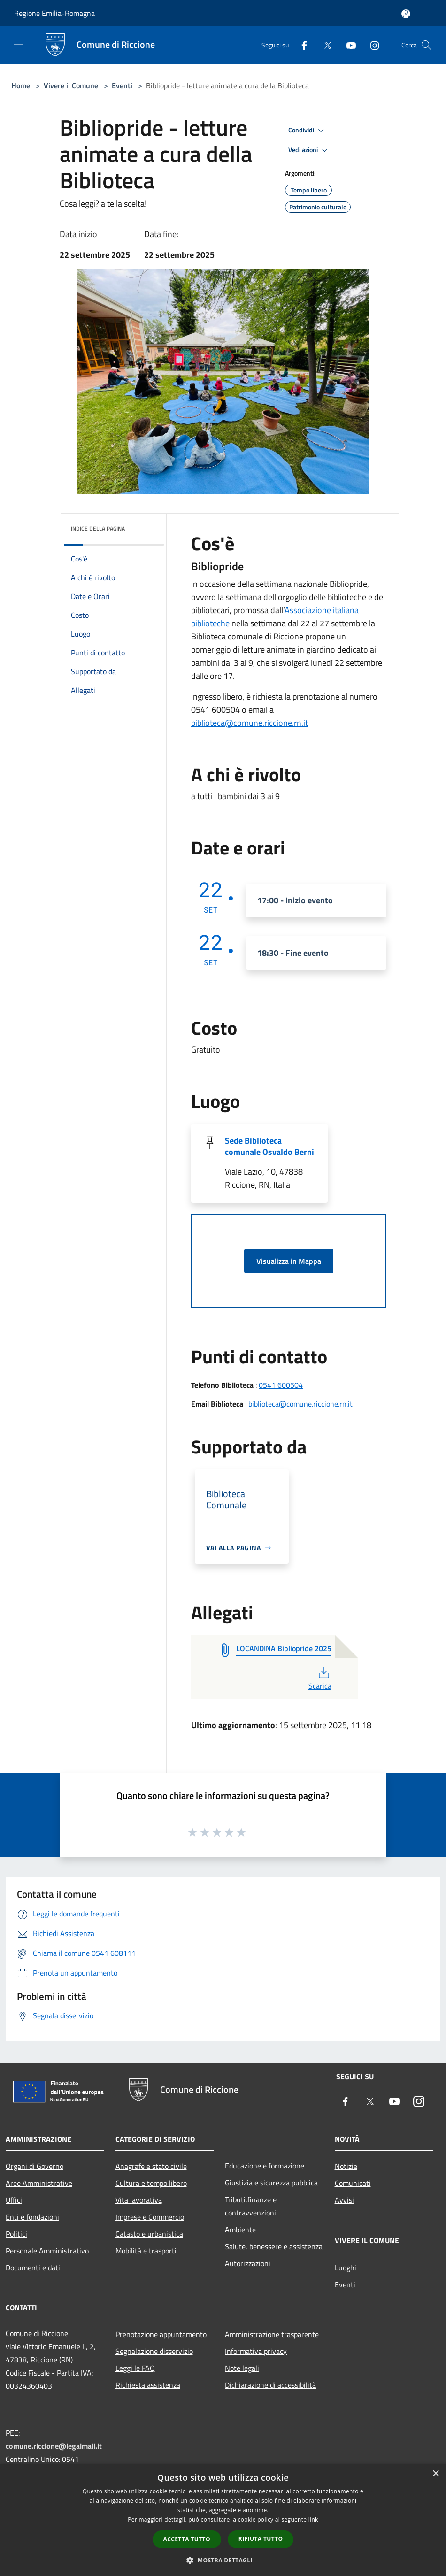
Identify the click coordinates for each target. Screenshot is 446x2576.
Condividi (307, 130)
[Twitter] (324, 44)
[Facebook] (300, 44)
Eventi (122, 85)
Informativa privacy (256, 2351)
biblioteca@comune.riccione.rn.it (249, 722)
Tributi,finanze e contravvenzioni (251, 2206)
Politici (16, 2233)
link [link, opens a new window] (313, 2519)
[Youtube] (347, 44)
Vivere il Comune (72, 85)
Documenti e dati (33, 2267)
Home (20, 85)
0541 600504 (281, 1385)
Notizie (346, 2166)
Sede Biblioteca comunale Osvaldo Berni (269, 1146)
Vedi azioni (309, 150)
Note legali (242, 2368)
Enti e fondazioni (32, 2216)
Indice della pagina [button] (98, 528)
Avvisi (344, 2200)
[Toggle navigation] (18, 44)
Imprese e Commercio (149, 2216)
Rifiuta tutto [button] (260, 2539)
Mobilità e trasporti (146, 2250)
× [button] (435, 2473)
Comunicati (353, 2183)
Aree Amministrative (39, 2183)
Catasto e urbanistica (149, 2233)
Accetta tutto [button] (186, 2539)
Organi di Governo (34, 2166)
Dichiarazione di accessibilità (270, 2385)
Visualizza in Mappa (288, 1261)
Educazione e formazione (264, 2165)
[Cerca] (426, 45)
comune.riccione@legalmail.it (54, 2446)
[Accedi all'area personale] (406, 14)
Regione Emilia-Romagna (54, 13)
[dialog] (223, 2520)
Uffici (14, 2200)
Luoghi (345, 2267)
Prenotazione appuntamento (161, 2334)
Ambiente (240, 2229)
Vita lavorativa (138, 2200)
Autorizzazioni (247, 2263)
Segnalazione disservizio (154, 2351)
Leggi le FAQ (135, 2368)
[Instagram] (370, 44)
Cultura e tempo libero (151, 2183)
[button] (223, 2560)
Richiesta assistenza (147, 2385)
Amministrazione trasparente (272, 2334)
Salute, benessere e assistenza (274, 2246)
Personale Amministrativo (47, 2250)
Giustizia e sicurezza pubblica (271, 2182)
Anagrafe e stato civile (151, 2166)
